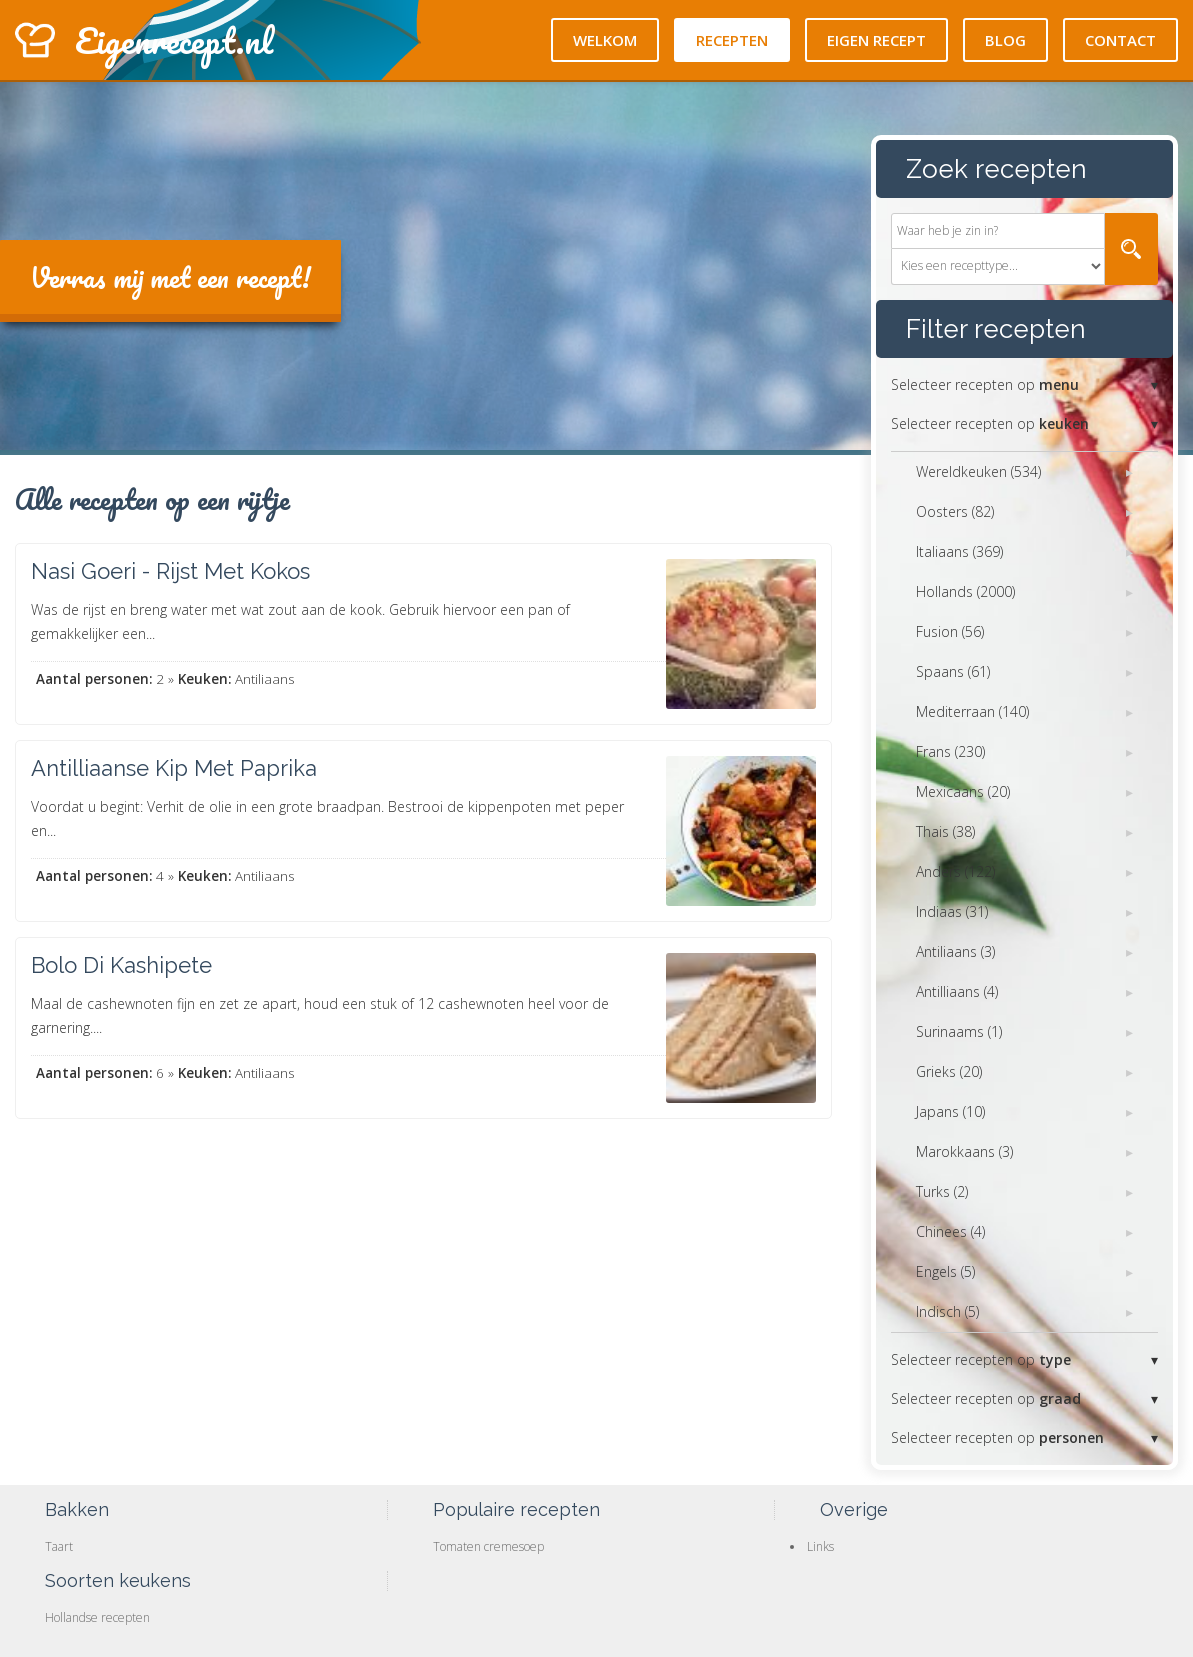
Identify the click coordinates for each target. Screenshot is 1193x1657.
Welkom (605, 40)
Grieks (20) (949, 1071)
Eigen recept (876, 40)
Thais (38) (945, 831)
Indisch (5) (947, 1311)
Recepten (732, 40)
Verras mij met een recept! (170, 277)
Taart (59, 1546)
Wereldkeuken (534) (978, 471)
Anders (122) (955, 871)
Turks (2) (942, 1191)
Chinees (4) (950, 1231)
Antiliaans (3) (955, 951)
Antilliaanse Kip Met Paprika (174, 768)
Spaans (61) (953, 671)
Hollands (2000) (965, 591)
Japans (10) (950, 1111)
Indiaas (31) (952, 911)
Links (820, 1546)
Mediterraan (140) (972, 711)
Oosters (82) (955, 511)
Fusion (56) (950, 631)
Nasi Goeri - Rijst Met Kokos (170, 571)
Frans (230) (950, 751)
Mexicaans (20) (963, 791)
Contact (1120, 40)
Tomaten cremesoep (488, 1546)
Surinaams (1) (959, 1031)
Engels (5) (945, 1271)
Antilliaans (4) (957, 991)
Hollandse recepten (97, 1617)
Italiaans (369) (959, 551)
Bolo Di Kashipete (121, 965)
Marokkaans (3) (964, 1151)
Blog (1005, 40)
